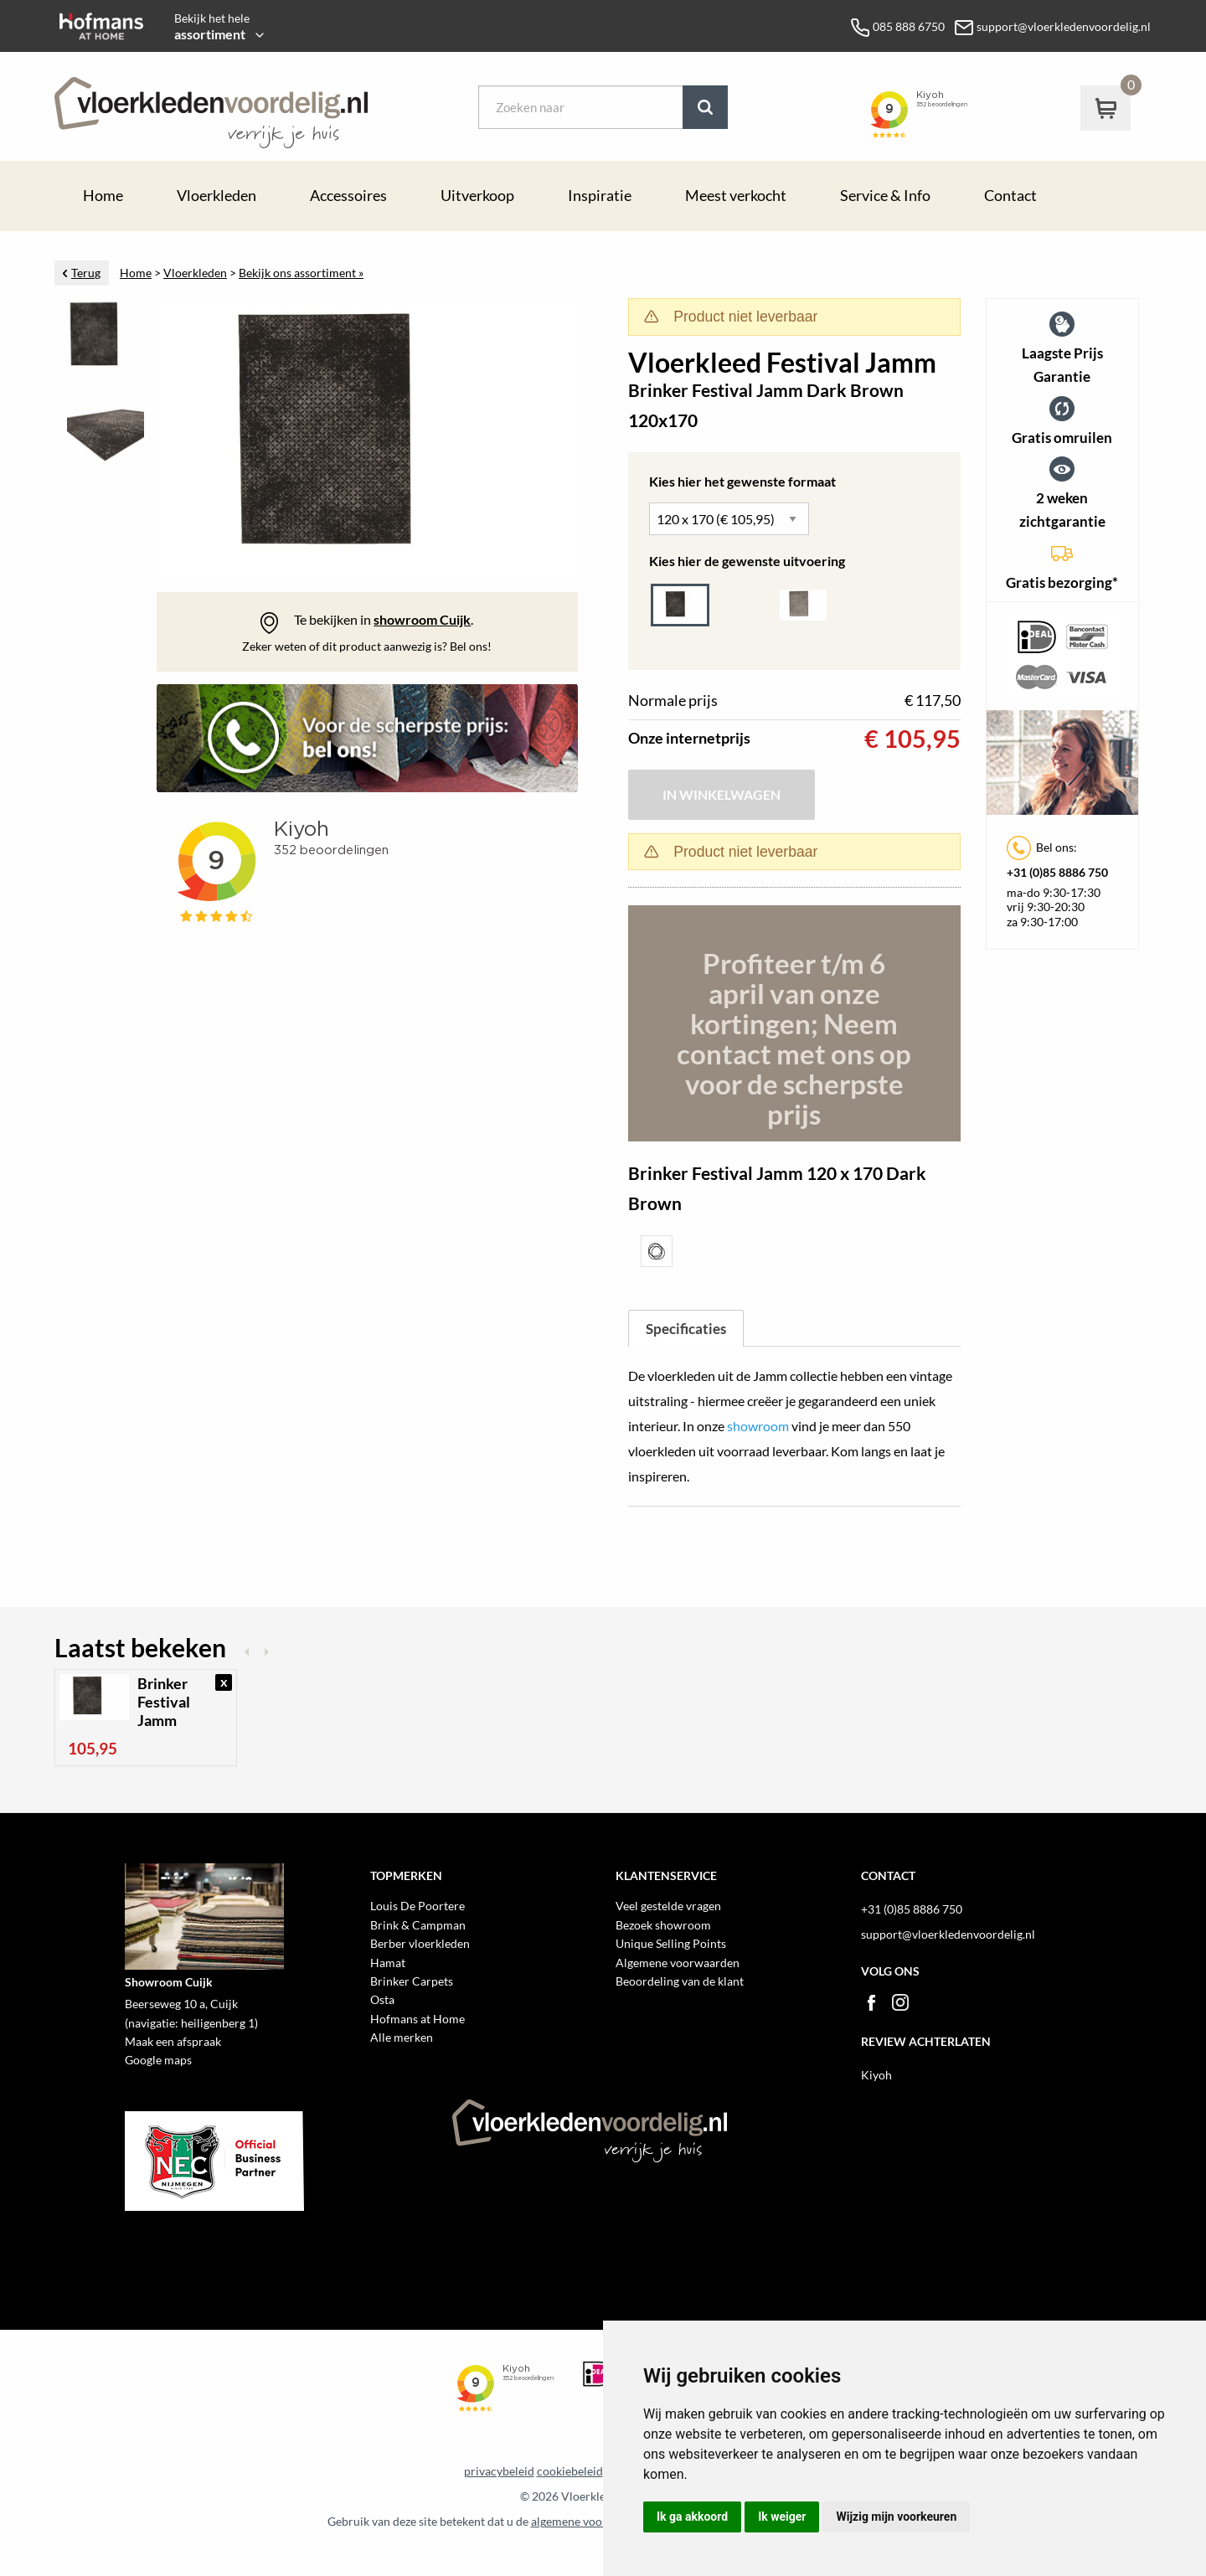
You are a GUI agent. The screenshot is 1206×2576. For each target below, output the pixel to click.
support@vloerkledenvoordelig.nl (948, 1934)
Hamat (387, 1962)
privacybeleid (499, 2471)
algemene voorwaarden (591, 2521)
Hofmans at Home (417, 2019)
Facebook (871, 2002)
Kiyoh (876, 2075)
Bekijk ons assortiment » (301, 273)
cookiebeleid (570, 2471)
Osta (382, 1999)
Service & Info (885, 195)
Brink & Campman (418, 1925)
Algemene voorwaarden (678, 1962)
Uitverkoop (477, 195)
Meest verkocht (735, 195)
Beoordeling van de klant (680, 1981)
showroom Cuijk (422, 619)
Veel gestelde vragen (668, 1906)
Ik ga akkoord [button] (692, 2516)
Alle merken (401, 2037)
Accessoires (348, 195)
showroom (758, 1426)
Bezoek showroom (663, 1925)
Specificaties (686, 1328)
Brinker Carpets (411, 1981)
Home (103, 195)
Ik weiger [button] (782, 2516)
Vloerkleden (216, 195)
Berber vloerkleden (420, 1943)
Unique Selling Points (671, 1943)
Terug (85, 273)
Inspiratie (599, 195)
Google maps (158, 2060)
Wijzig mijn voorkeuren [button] (896, 2516)
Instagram (900, 2002)
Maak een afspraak (173, 2041)
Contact (1010, 195)
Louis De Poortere (417, 1906)
